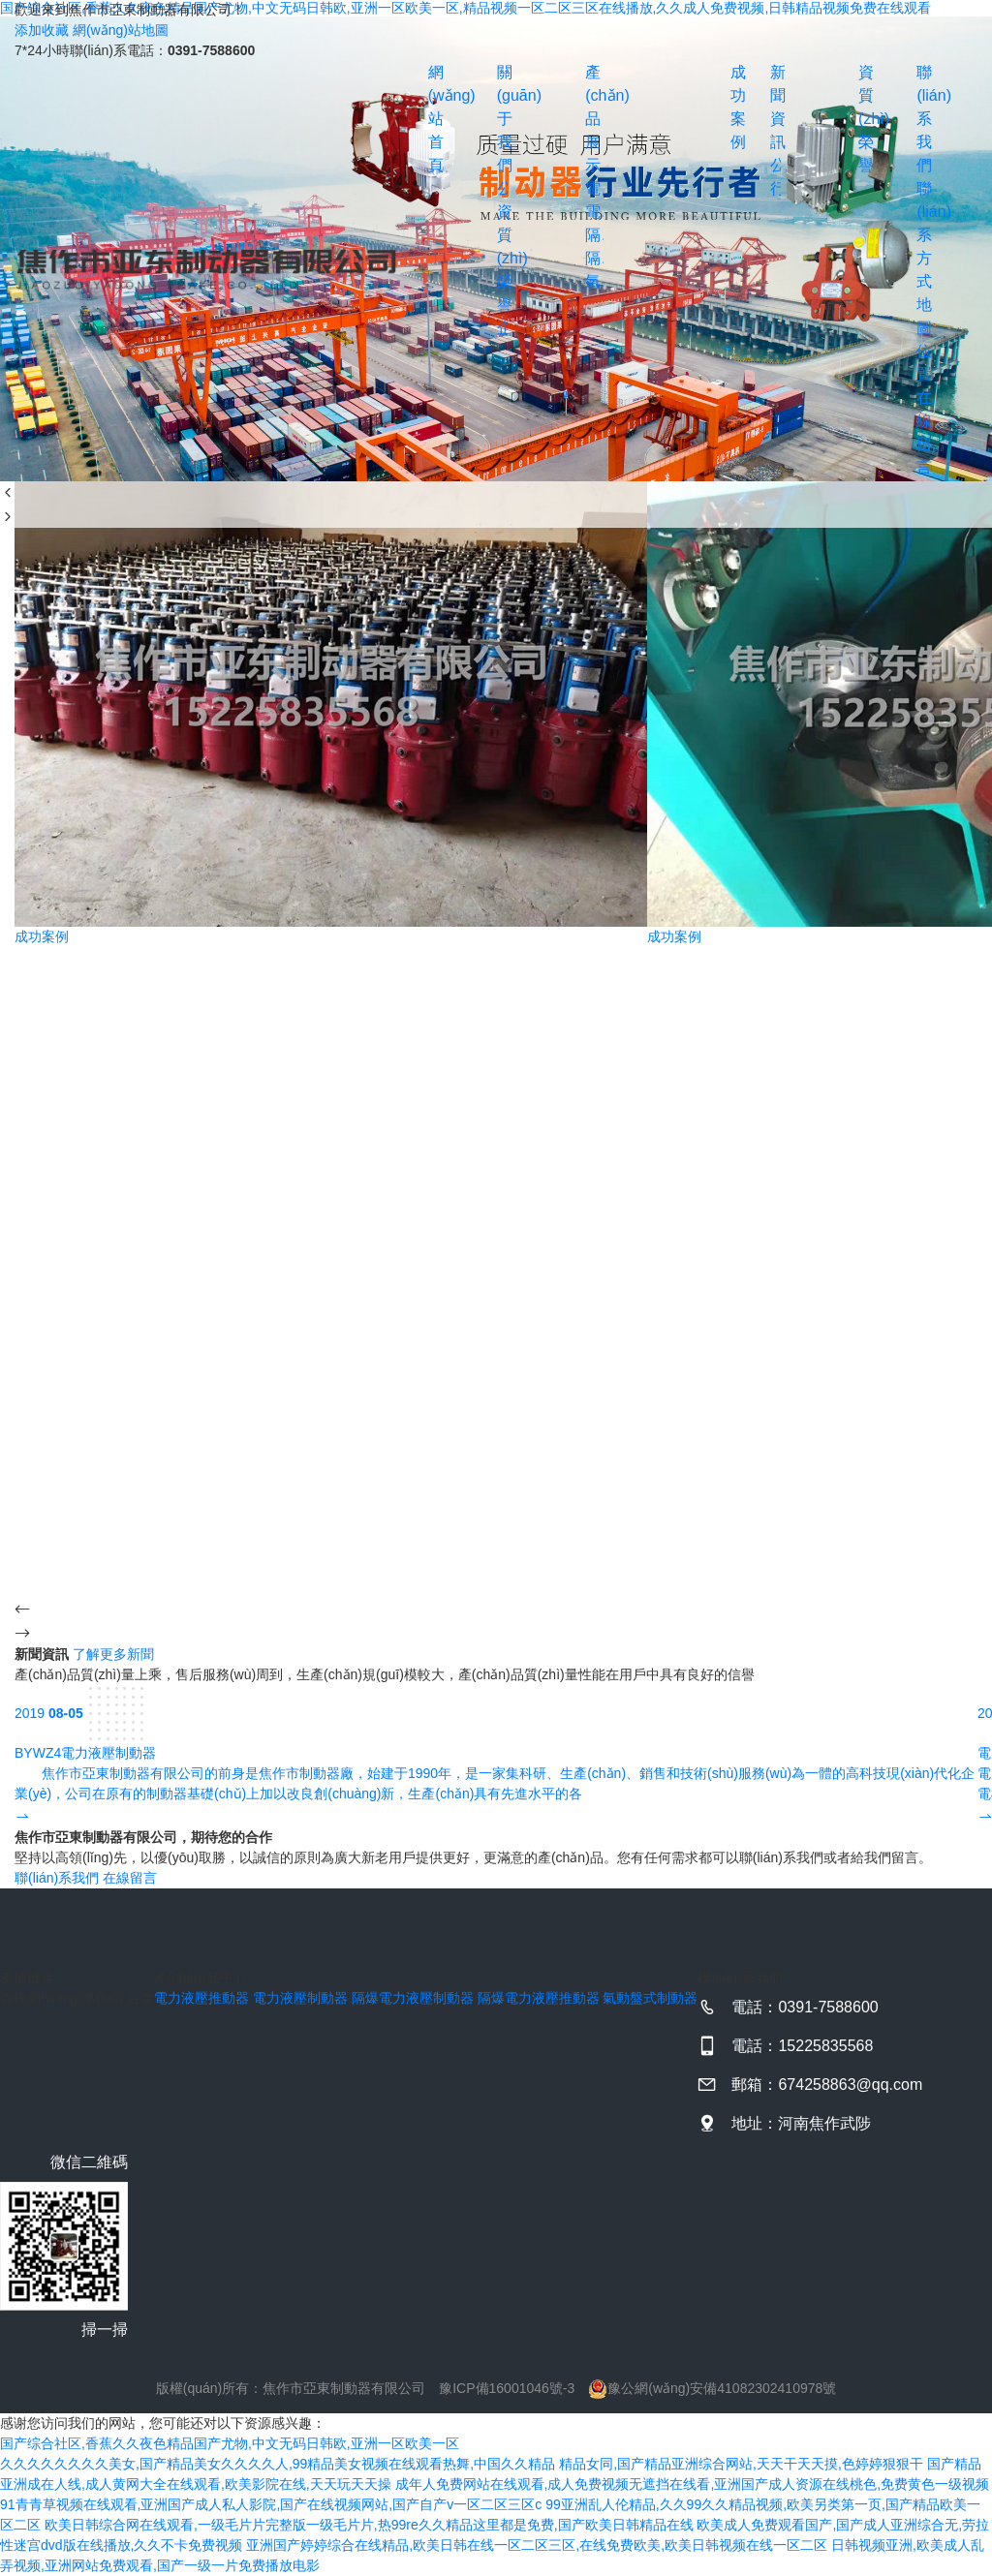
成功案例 (732, 107)
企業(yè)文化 (502, 328)
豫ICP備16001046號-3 (506, 2388)
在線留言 (920, 432)
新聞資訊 (775, 107)
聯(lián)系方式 (920, 235)
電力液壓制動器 (594, 211)
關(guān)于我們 (502, 118)
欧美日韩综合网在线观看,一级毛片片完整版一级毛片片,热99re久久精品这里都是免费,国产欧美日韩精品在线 (369, 2524)
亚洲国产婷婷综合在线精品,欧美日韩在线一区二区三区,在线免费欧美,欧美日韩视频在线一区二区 (536, 2545)
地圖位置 (920, 339)
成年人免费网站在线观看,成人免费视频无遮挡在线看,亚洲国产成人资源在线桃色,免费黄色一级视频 (692, 2484)
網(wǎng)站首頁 (432, 118)
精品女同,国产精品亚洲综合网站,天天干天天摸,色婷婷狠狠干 (741, 2463)
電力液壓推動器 (594, 188)
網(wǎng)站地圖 (121, 30)
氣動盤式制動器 (594, 281)
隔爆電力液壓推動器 (594, 258)
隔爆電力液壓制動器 (594, 235)
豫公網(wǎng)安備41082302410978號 (712, 2388)
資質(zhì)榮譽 (502, 258)
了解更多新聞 (113, 1654)
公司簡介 (502, 188)
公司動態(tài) (775, 165)
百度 (140, 1998)
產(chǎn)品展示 (594, 118)
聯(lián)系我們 (920, 118)
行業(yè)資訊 (775, 188)
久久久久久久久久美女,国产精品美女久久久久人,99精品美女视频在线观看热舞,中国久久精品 (277, 2463)
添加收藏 (42, 30)
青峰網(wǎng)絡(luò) (61, 1998)
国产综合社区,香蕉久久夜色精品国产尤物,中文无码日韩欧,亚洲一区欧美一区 (229, 2443)
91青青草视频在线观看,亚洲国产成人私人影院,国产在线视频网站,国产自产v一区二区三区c (271, 2504)
